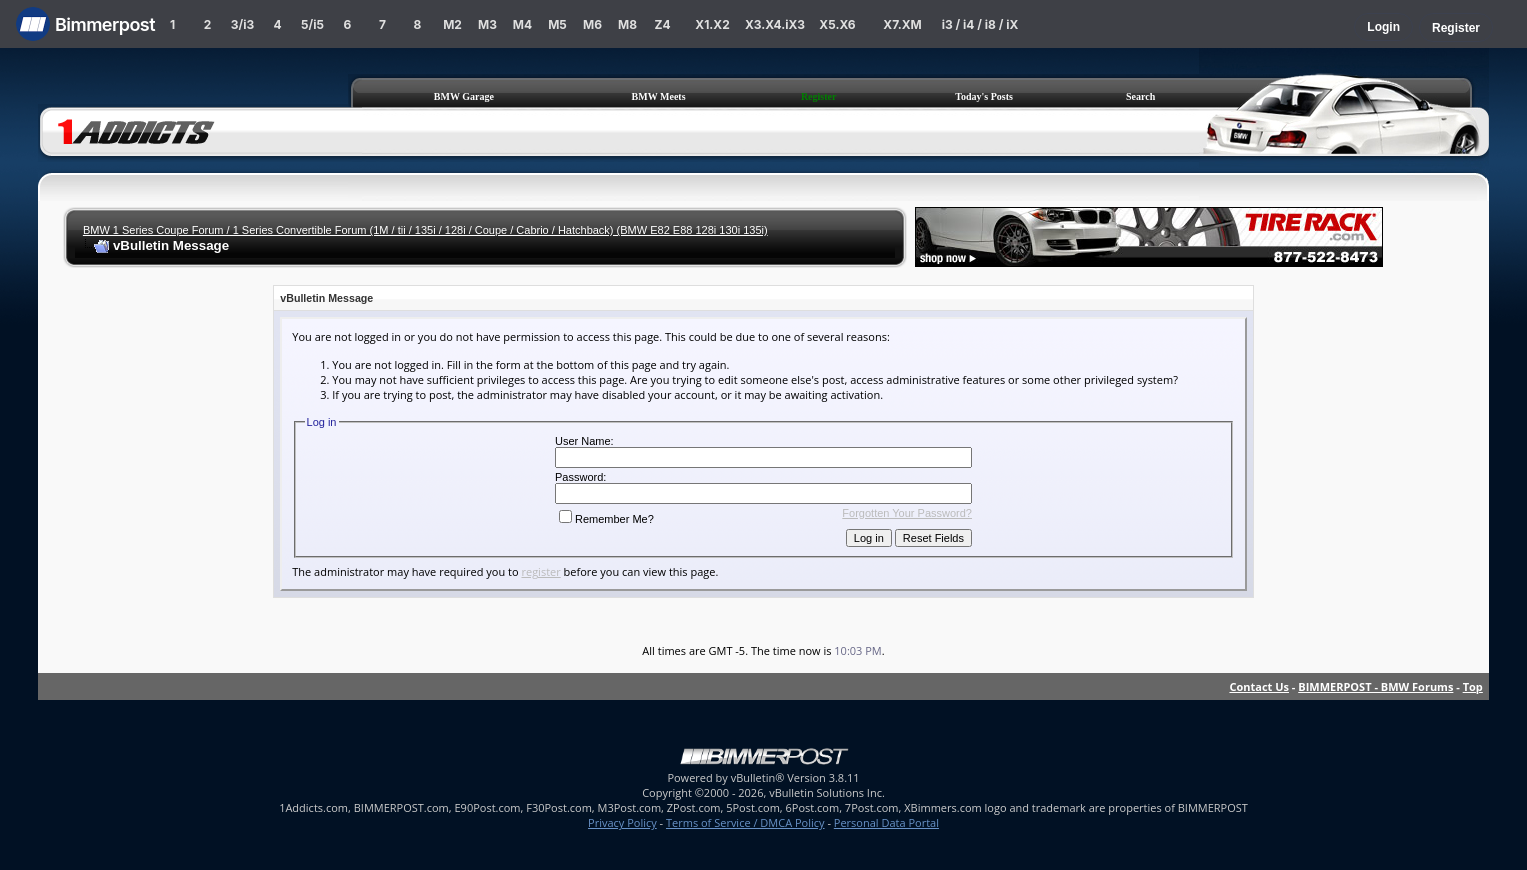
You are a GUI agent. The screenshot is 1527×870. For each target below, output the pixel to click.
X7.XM (902, 24)
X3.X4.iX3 (775, 24)
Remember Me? (606, 519)
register (540, 571)
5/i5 (312, 24)
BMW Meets (659, 96)
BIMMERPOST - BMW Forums (1375, 686)
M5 (557, 24)
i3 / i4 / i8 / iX (980, 24)
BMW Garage (464, 96)
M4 (522, 24)
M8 (627, 24)
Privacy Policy (622, 822)
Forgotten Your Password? (907, 513)
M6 (592, 24)
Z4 (662, 24)
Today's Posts (984, 96)
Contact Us (1259, 686)
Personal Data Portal (886, 822)
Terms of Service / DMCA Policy (745, 822)
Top (1473, 686)
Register (1456, 28)
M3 (487, 24)
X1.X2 (712, 24)
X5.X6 (837, 24)
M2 (452, 24)
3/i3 (242, 24)
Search (1140, 96)
